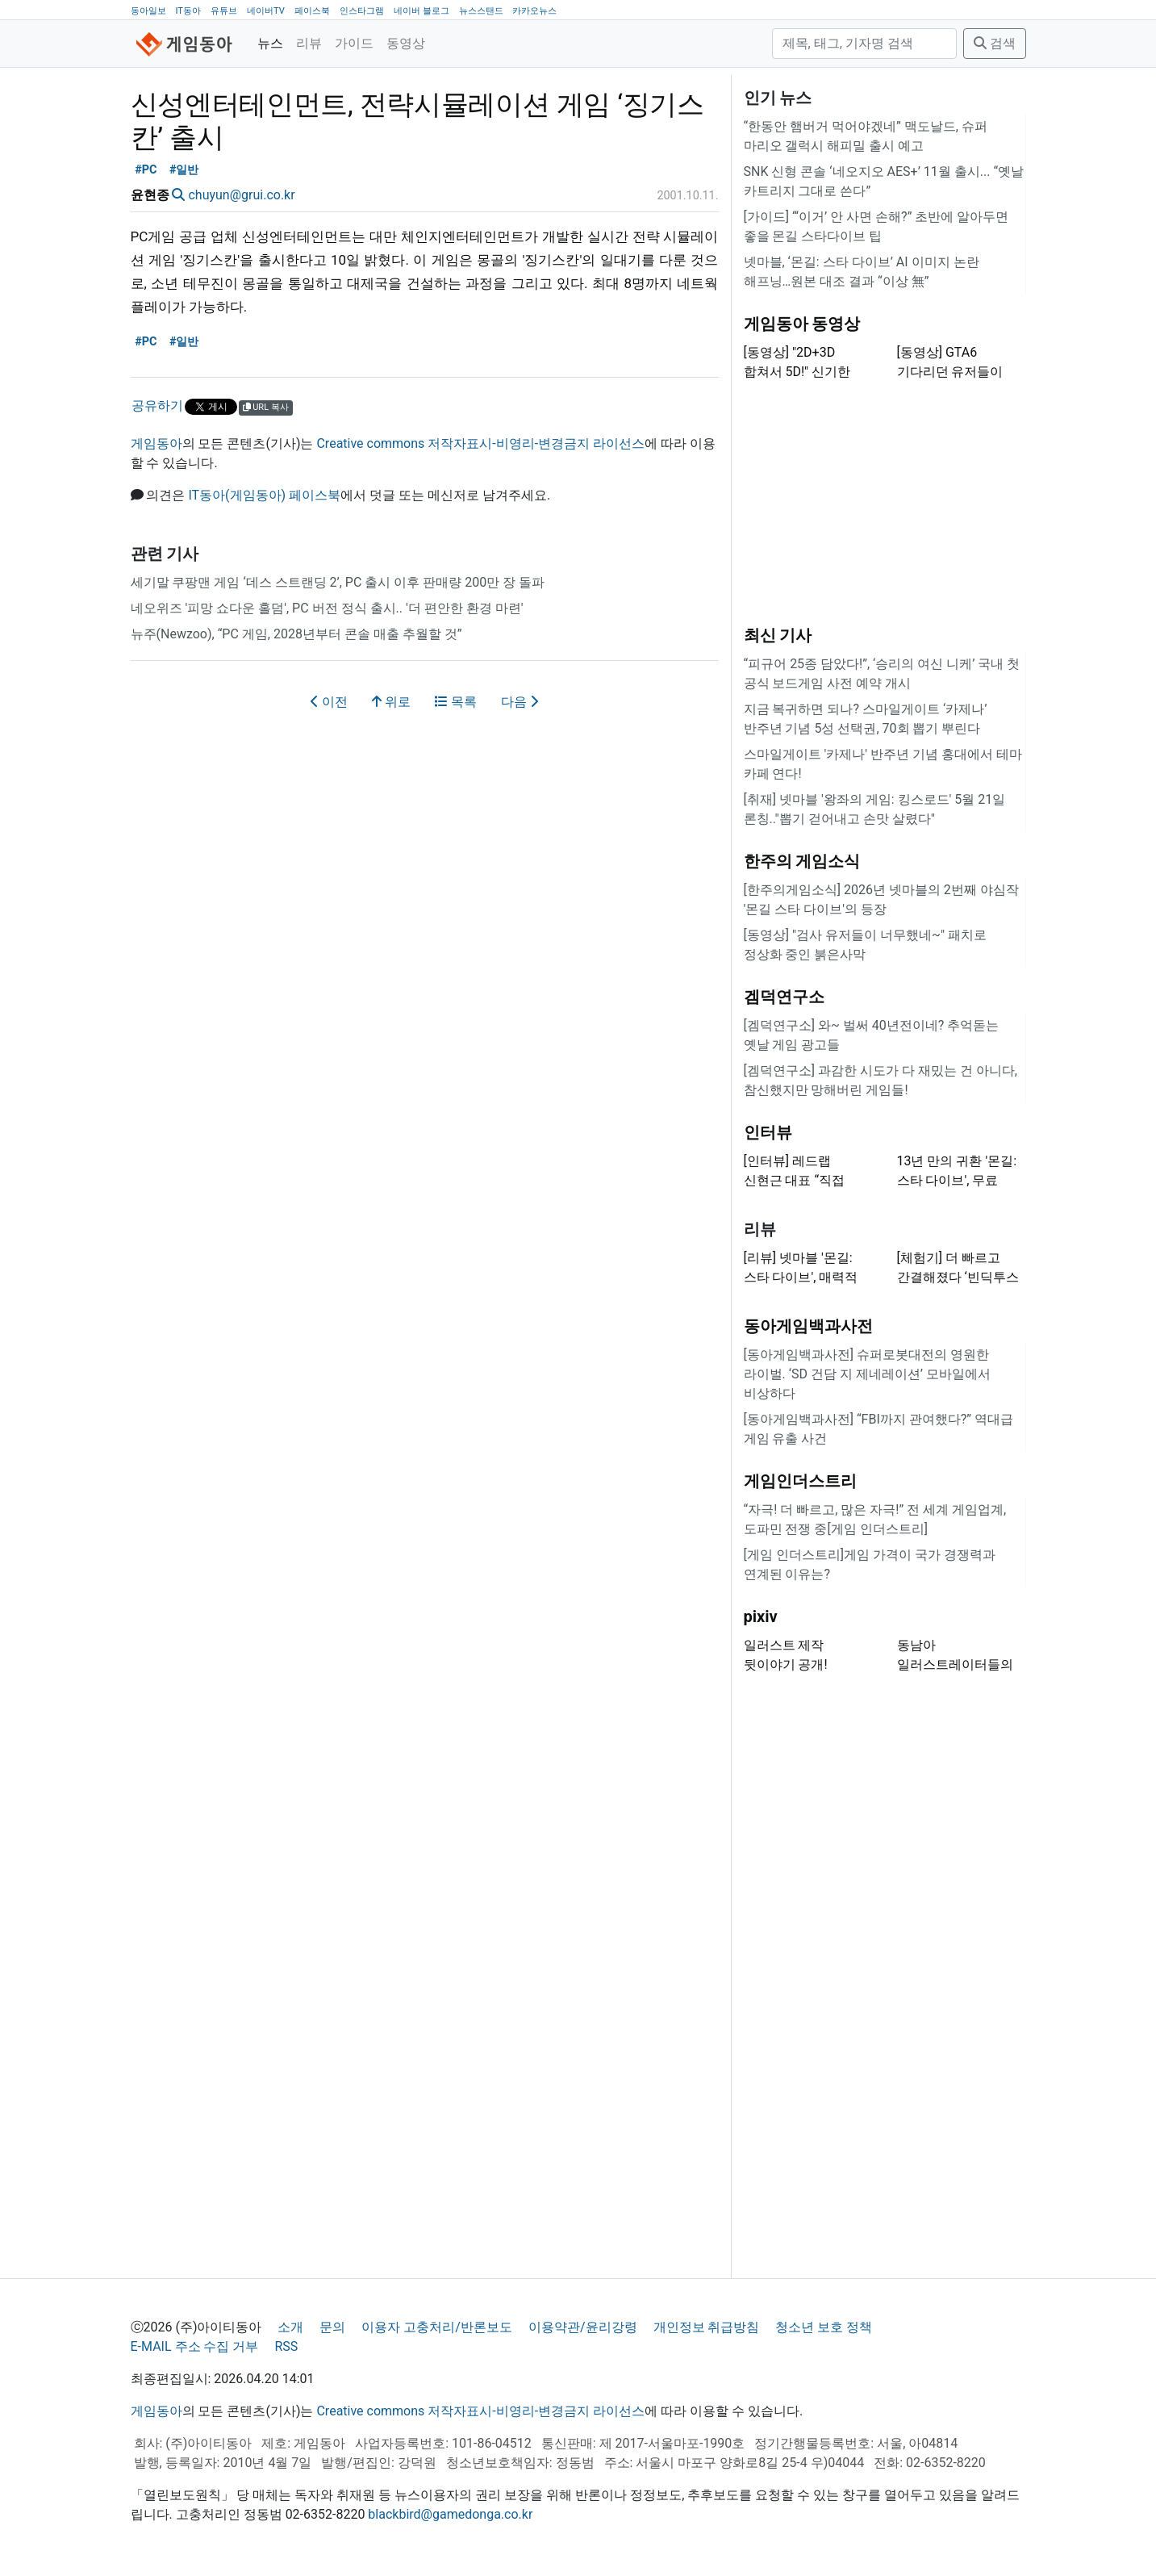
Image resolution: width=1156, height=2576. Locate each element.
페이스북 (312, 11)
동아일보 (148, 11)
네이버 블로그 (421, 11)
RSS (286, 2346)
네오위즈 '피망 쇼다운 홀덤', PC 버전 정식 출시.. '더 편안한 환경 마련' (327, 608)
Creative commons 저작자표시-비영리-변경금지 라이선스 (480, 443)
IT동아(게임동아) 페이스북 (264, 495)
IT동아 (188, 11)
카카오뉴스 (534, 11)
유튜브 (224, 11)
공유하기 (157, 405)
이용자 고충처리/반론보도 (436, 2327)
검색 (995, 43)
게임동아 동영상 (802, 323)
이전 (329, 701)
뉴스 (270, 43)
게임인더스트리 (800, 1481)
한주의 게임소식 (802, 861)
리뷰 (309, 43)
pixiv (761, 1616)
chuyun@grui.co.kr (241, 195)
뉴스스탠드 (481, 11)
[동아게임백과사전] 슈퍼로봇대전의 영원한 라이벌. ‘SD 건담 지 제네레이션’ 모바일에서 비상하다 (867, 1374)
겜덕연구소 (784, 996)
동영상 (405, 43)
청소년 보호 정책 (823, 2327)
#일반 (184, 170)
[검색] (864, 43)
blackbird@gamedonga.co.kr (450, 2514)
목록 (456, 701)
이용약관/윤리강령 (582, 2327)
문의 (332, 2327)
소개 (290, 2327)
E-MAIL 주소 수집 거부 (195, 2346)
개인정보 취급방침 (706, 2327)
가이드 (354, 43)
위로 (391, 701)
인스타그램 (362, 11)
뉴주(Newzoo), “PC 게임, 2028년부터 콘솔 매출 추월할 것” (296, 634)
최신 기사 (778, 635)
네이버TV (266, 11)
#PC (145, 170)
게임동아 (156, 443)
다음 (519, 701)
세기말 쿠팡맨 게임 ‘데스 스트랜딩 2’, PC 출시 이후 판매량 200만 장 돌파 (338, 582)
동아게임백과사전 (808, 1326)
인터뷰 (768, 1132)
